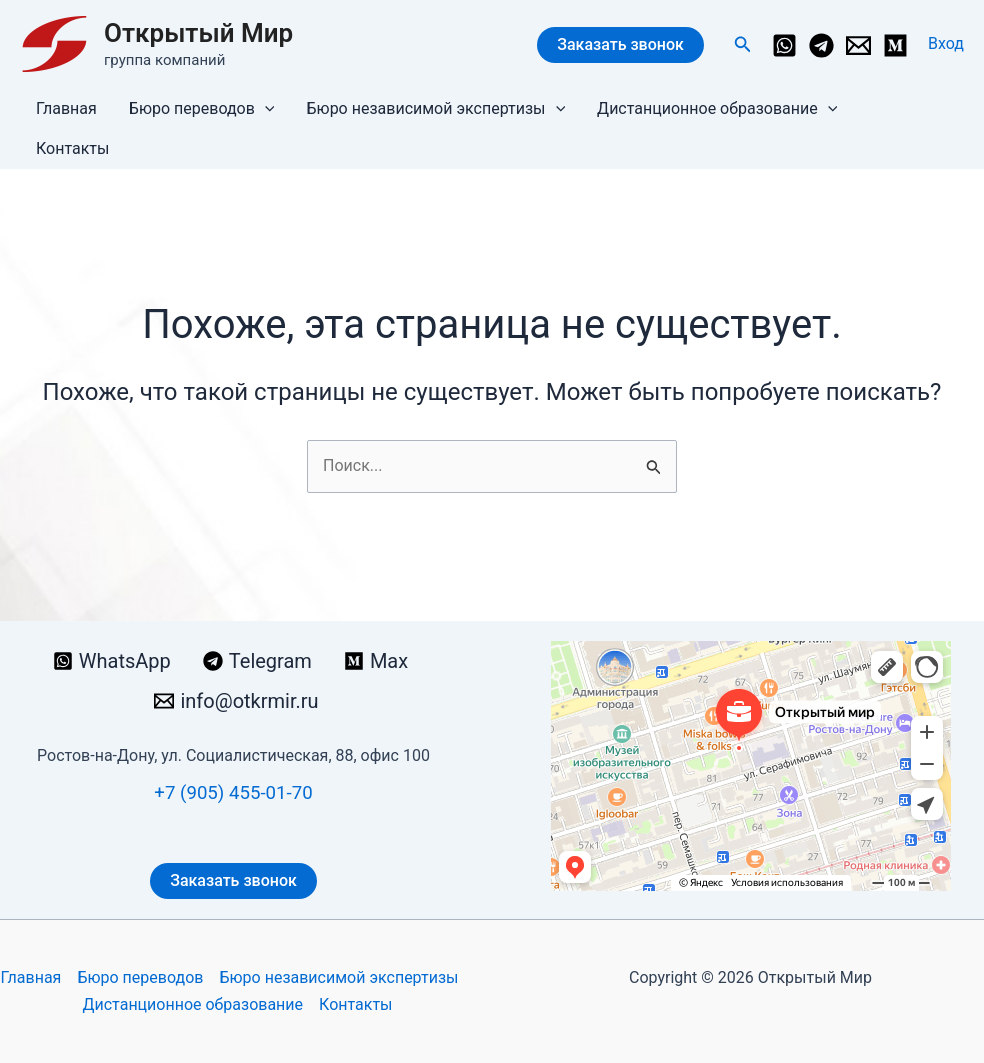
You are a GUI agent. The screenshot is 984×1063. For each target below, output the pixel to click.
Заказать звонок (620, 44)
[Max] (376, 661)
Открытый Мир (198, 33)
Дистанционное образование (717, 109)
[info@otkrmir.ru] (858, 45)
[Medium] (895, 45)
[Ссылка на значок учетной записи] (946, 44)
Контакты (72, 148)
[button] (743, 44)
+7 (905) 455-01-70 (233, 793)
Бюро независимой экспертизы (435, 109)
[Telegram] (821, 45)
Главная (66, 108)
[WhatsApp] (784, 45)
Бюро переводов (202, 109)
